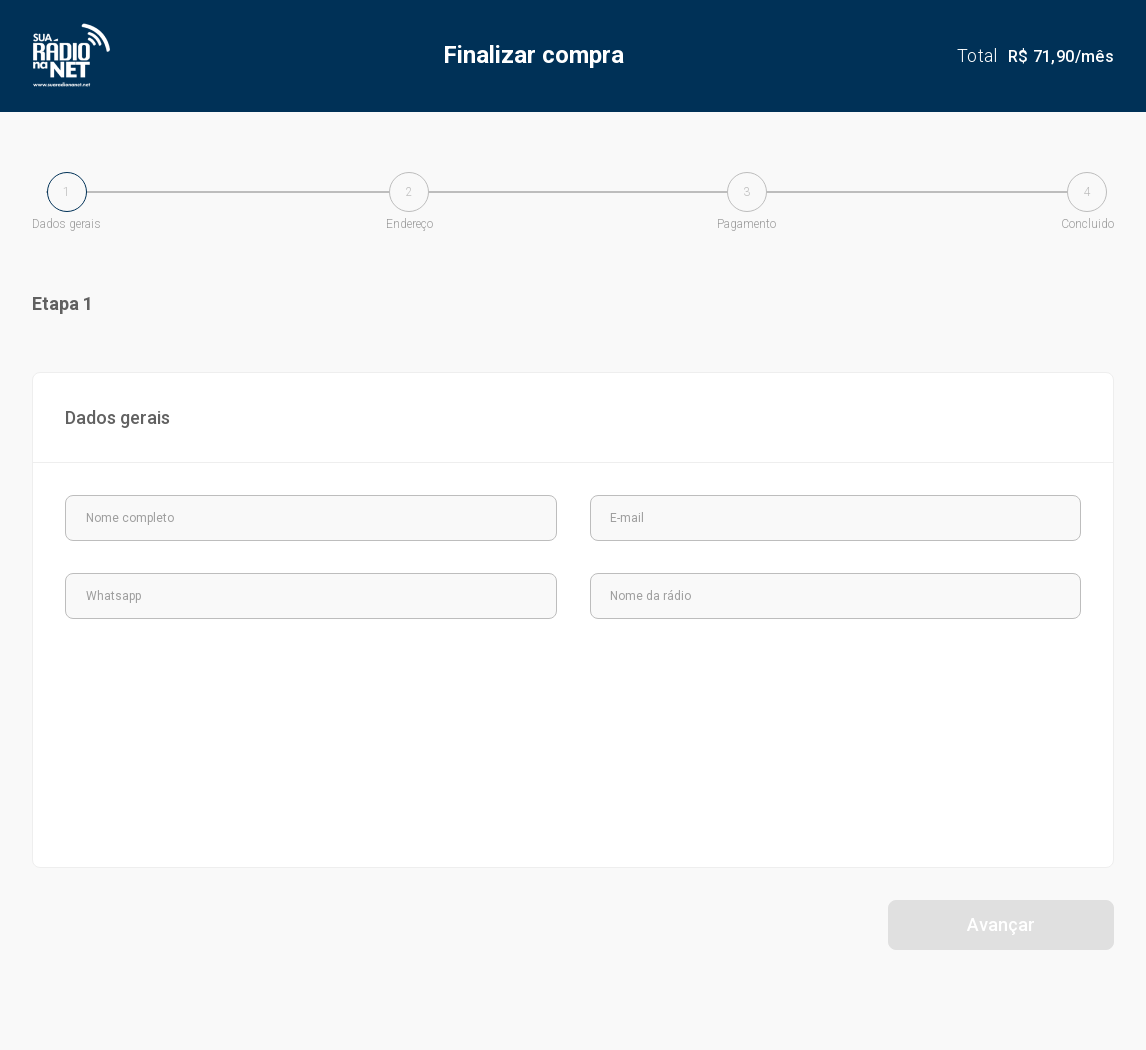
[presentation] (215, 690)
